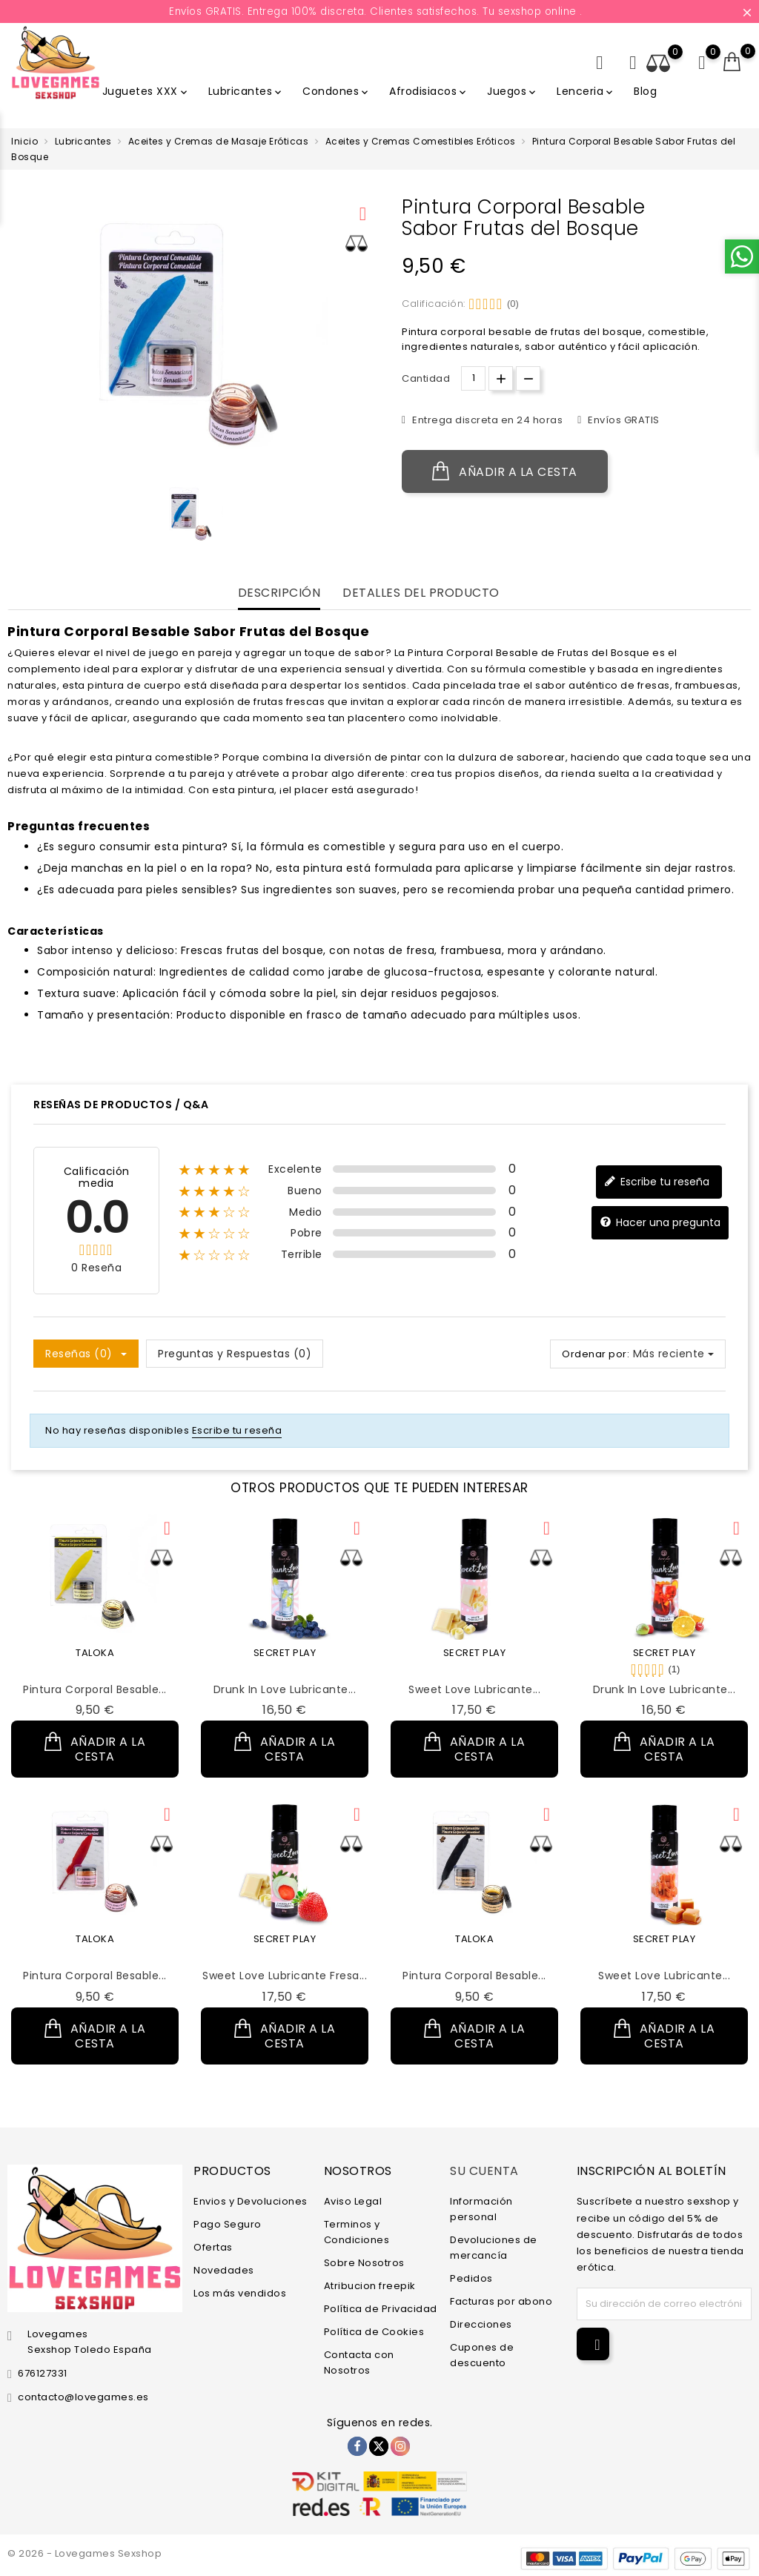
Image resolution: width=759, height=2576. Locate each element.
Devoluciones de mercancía (493, 2247)
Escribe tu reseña (656, 1182)
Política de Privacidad (380, 2309)
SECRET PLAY (284, 1653)
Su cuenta (484, 2170)
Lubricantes (246, 91)
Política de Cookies (374, 2332)
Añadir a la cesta (504, 471)
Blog (645, 91)
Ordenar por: (595, 1354)
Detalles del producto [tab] (421, 593)
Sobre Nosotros (364, 2263)
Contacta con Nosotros (359, 2362)
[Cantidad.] (473, 378)
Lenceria (586, 91)
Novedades (223, 2270)
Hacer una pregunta (660, 1223)
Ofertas (213, 2247)
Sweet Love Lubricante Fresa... (284, 1975)
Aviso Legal (353, 2201)
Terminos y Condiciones (357, 2232)
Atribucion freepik (370, 2286)
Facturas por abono (501, 2301)
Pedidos (471, 2278)
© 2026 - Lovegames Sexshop (84, 2553)
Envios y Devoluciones (250, 2201)
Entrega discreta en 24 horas (486, 420)
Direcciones (481, 2324)
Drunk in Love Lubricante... (285, 1689)
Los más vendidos (239, 2293)
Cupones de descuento (482, 2355)
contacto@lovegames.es (83, 2397)
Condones (336, 91)
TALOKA (95, 1653)
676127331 (42, 2373)
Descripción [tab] (279, 593)
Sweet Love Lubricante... (474, 1689)
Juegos (512, 91)
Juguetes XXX (146, 91)
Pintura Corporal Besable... (95, 1689)
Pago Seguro (227, 2224)
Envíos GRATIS (623, 420)
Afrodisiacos (428, 91)
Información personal (481, 2209)
